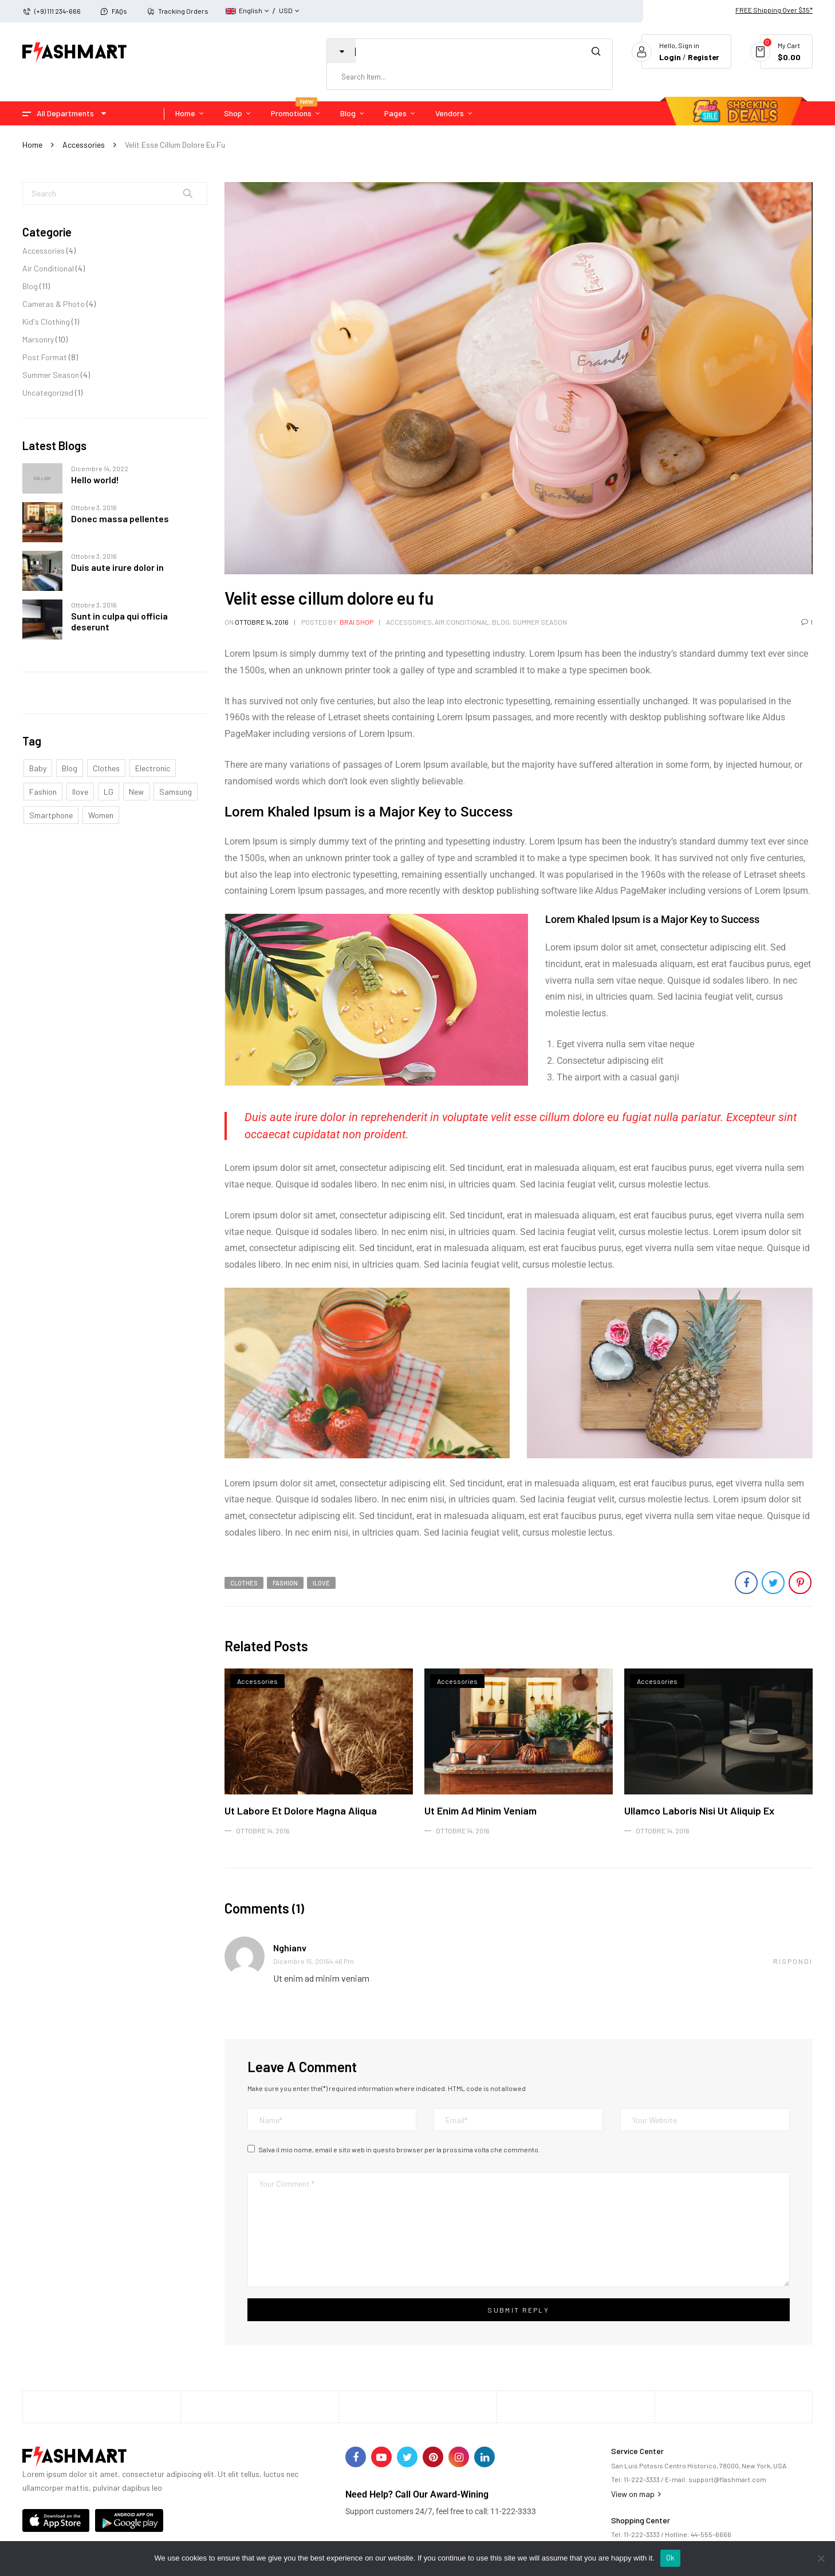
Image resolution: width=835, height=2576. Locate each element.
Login (668, 57)
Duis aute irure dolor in (117, 567)
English (244, 10)
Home (32, 144)
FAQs (119, 11)
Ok (670, 2557)
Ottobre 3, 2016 (94, 507)
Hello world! (95, 479)
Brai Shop (356, 622)
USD (286, 10)
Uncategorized (47, 392)
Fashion (43, 791)
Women (100, 815)
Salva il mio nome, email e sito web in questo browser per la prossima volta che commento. (399, 2149)
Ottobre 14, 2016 (262, 622)
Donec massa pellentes (120, 518)
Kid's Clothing (46, 321)
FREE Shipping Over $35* (774, 10)
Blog (30, 286)
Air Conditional (48, 268)
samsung (175, 791)
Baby (37, 768)
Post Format (44, 357)
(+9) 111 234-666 (57, 11)
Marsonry (38, 339)
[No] (820, 2558)
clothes (106, 768)
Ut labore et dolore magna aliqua (300, 1810)
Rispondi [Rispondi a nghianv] (793, 1961)
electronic (152, 768)
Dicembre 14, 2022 (99, 468)
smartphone (51, 815)
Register (702, 57)
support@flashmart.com (727, 2479)
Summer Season (50, 375)
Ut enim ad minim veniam (480, 1810)
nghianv (289, 1947)
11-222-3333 (642, 2479)
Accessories (83, 144)
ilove (80, 791)
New (136, 791)
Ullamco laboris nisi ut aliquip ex (699, 1810)
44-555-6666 (711, 2534)
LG (108, 791)
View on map (636, 2494)
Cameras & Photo (53, 304)
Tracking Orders (183, 11)
